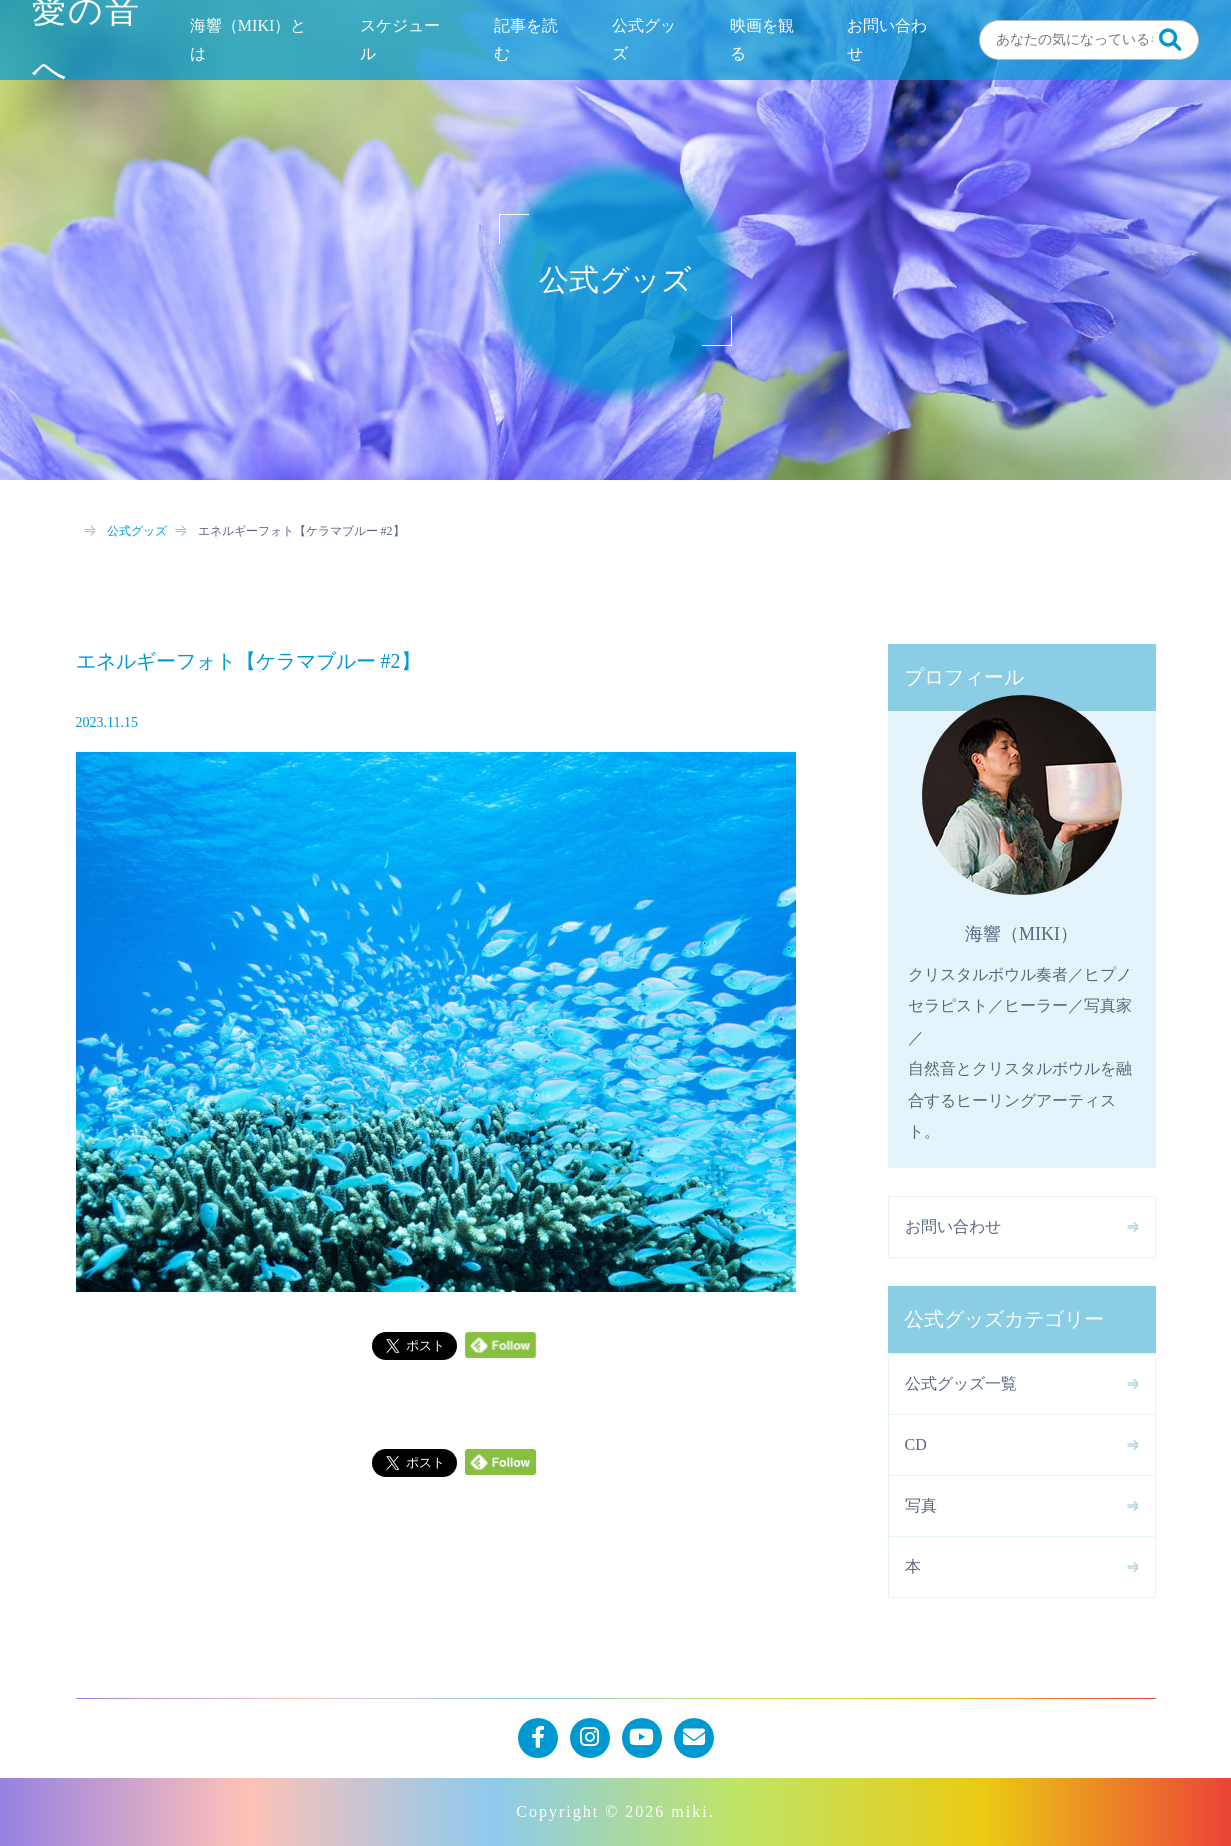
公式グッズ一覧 (961, 1383)
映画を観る (762, 39)
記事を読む (526, 39)
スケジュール (400, 39)
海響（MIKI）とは (248, 39)
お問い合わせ (887, 39)
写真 (921, 1505)
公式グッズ (644, 39)
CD (916, 1444)
